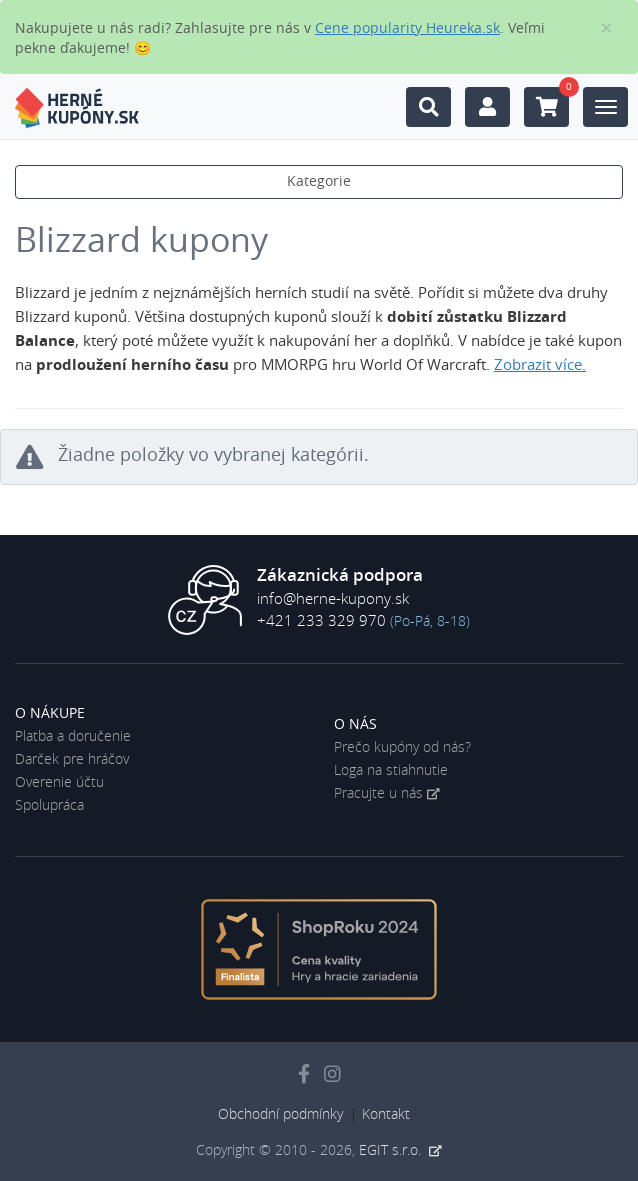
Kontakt (386, 1115)
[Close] (606, 28)
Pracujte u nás (378, 794)
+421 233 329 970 (321, 621)
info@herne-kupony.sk (333, 599)
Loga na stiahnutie (391, 771)
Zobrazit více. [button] (540, 365)
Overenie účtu (59, 783)
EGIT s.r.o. (392, 1151)
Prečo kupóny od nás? (402, 748)
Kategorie (319, 182)
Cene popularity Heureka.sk (407, 29)
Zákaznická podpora (340, 576)
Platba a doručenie (73, 737)
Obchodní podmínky (280, 1115)
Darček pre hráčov (72, 760)
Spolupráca (49, 806)
